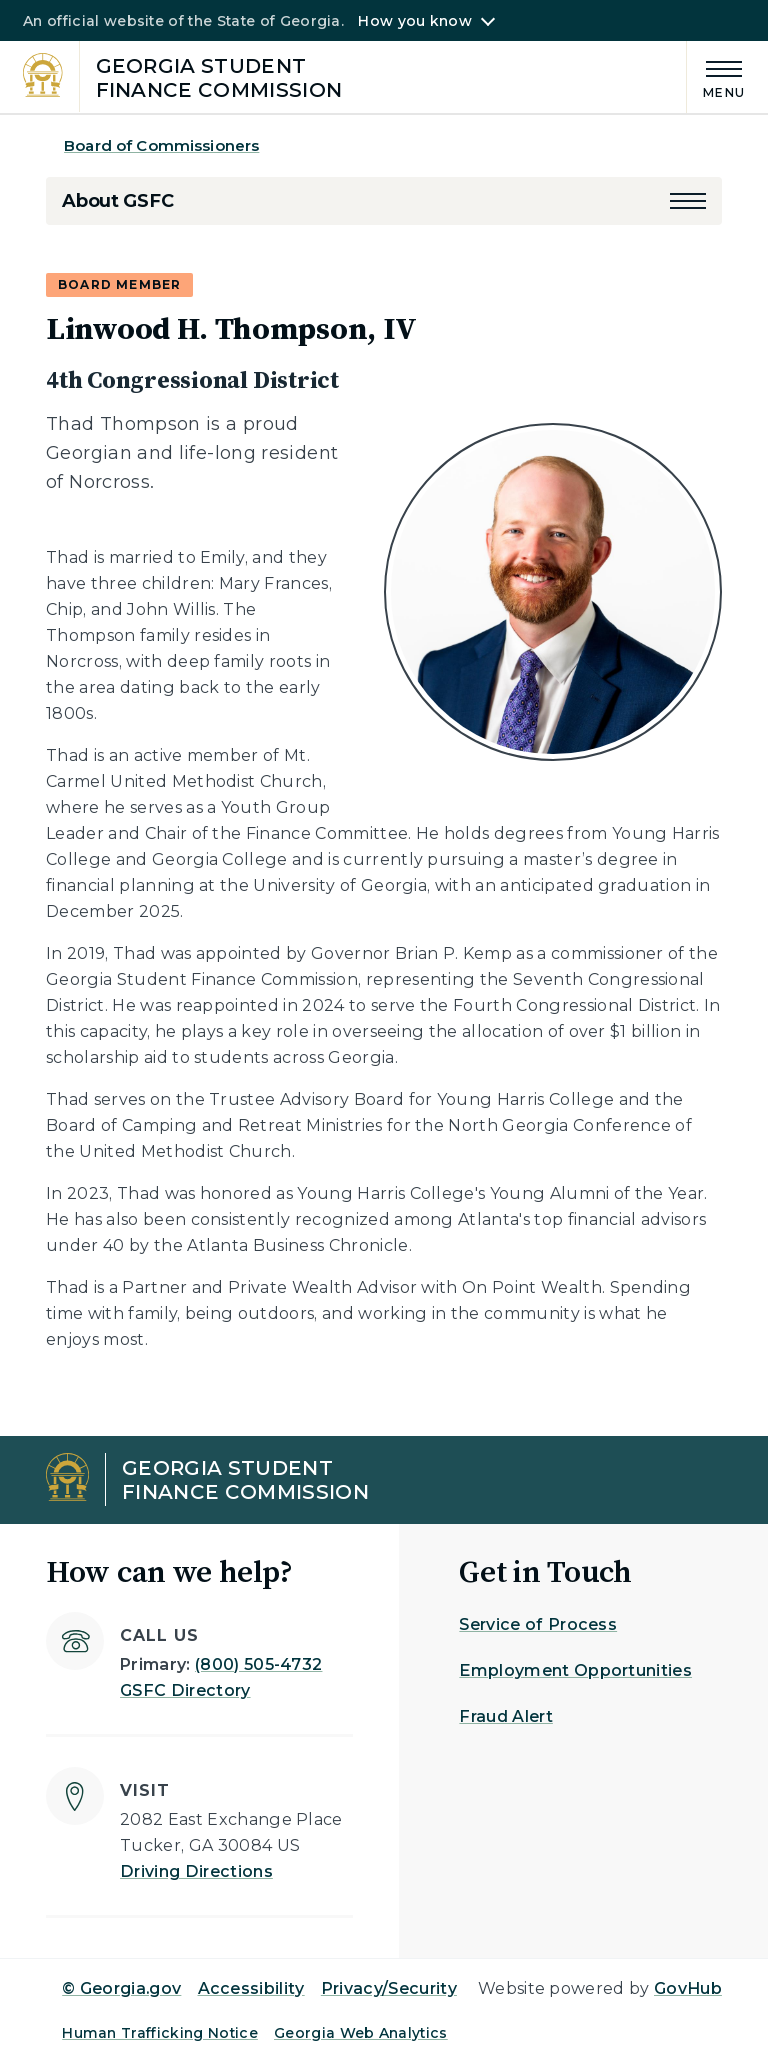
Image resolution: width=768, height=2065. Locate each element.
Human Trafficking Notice (160, 2033)
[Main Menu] (716, 76)
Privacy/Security (389, 1988)
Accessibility (251, 1988)
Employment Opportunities (575, 1670)
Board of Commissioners (161, 145)
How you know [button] (414, 21)
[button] (688, 201)
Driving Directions (196, 1871)
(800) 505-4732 (258, 1664)
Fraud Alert (506, 1716)
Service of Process (538, 1624)
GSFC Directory (185, 1690)
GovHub (688, 1988)
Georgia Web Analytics (361, 2033)
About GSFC (117, 201)
